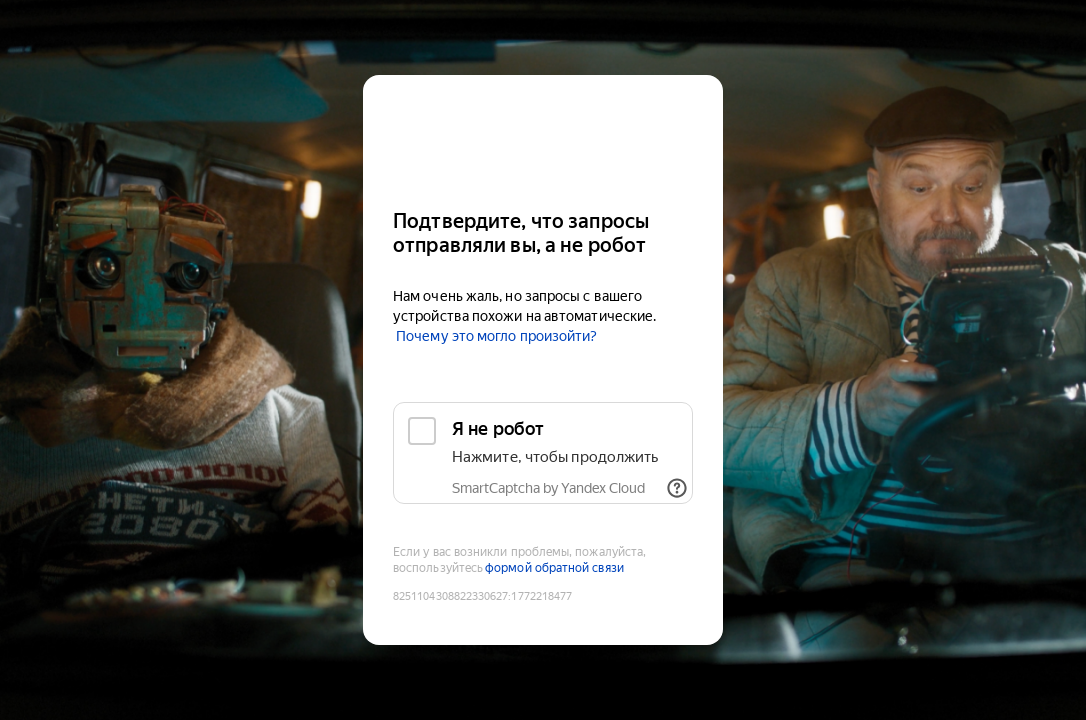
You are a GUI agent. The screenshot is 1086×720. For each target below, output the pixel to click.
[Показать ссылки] (677, 488)
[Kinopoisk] (543, 133)
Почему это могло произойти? (496, 336)
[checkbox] (543, 453)
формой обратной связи (554, 568)
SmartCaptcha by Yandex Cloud (548, 488)
